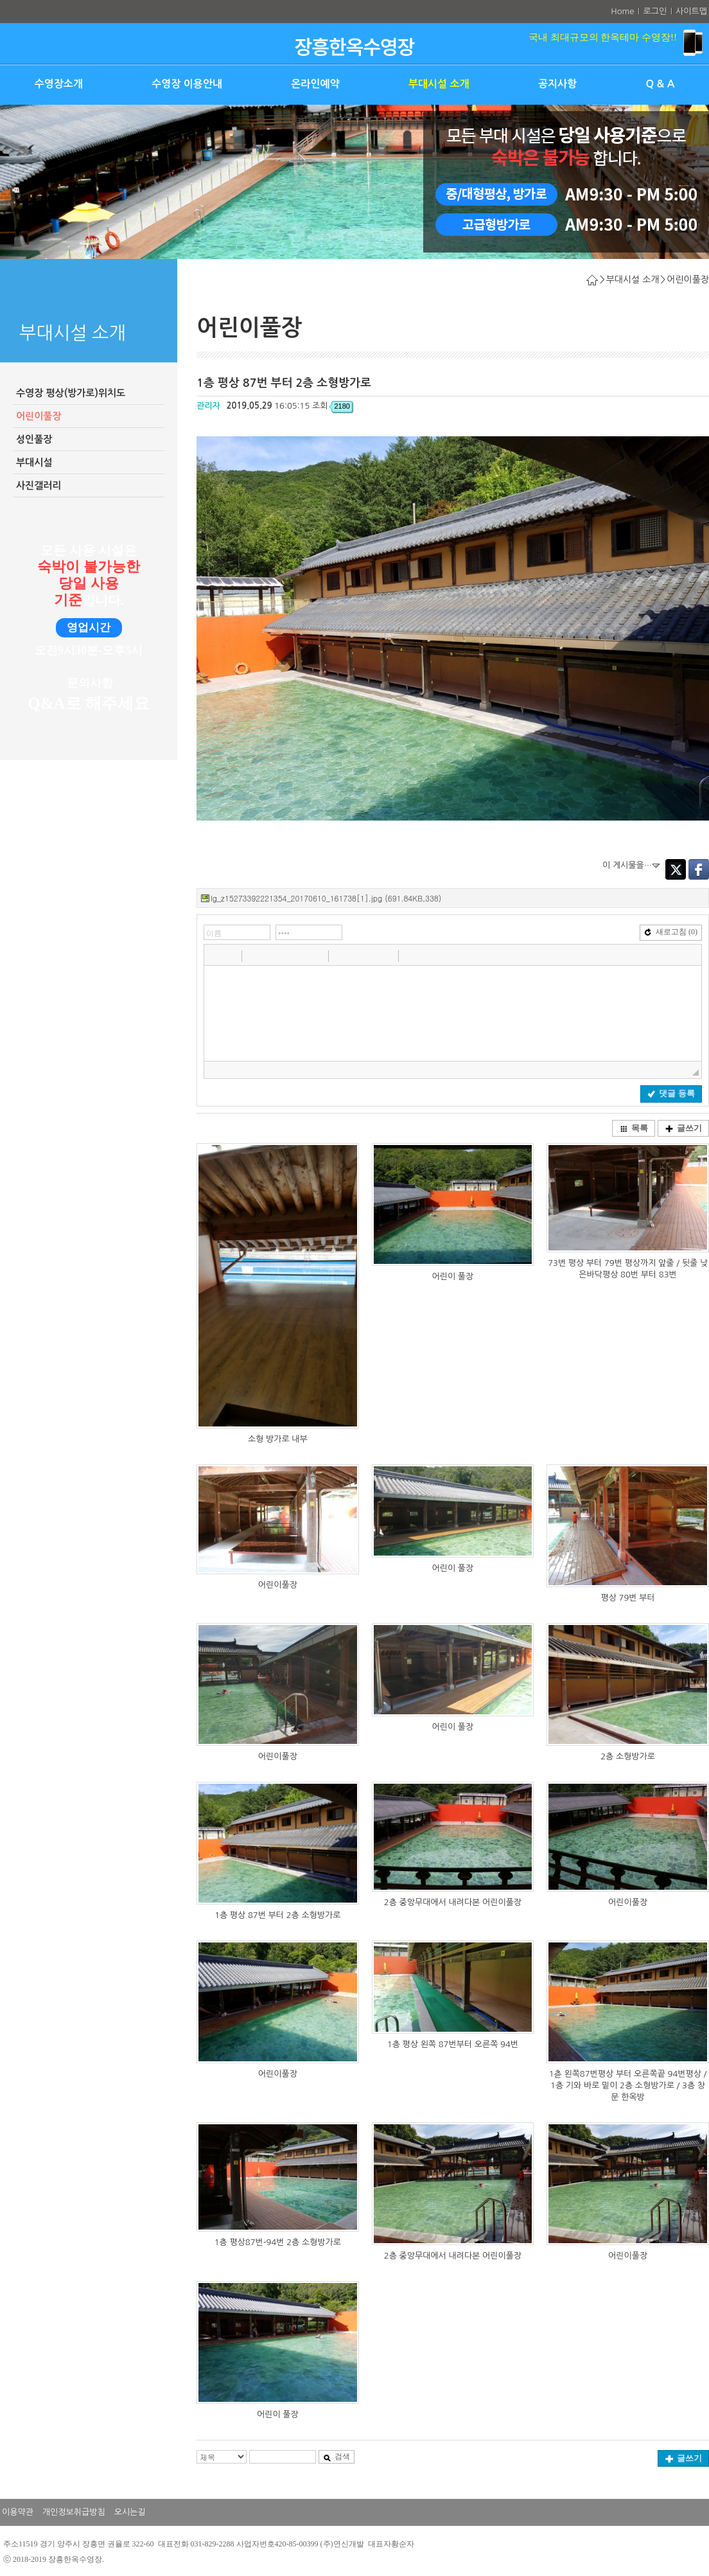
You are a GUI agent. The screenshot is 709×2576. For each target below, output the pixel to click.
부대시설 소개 (438, 84)
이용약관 (17, 2512)
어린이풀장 (39, 416)
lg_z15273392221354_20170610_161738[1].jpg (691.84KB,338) (326, 898)
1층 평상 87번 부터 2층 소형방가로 (277, 1915)
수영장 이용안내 (187, 84)
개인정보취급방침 (73, 2512)
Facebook (698, 869)
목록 (634, 1128)
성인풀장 (34, 439)
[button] (215, 955)
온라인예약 (315, 84)
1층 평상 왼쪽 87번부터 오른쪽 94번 (452, 2044)
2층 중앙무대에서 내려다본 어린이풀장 (452, 1902)
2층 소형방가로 (627, 1756)
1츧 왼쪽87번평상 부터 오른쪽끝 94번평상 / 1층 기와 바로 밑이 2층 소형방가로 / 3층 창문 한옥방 (628, 2085)
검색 (336, 2456)
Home (622, 11)
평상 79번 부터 (627, 1598)
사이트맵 (691, 11)
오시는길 (130, 2512)
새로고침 (670, 931)
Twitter (675, 869)
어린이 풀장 (453, 1276)
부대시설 (34, 462)
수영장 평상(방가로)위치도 (70, 393)
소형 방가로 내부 (278, 1439)
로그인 (655, 11)
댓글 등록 (670, 1093)
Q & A (659, 84)
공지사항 (557, 84)
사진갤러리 (39, 485)
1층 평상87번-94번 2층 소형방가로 (277, 2242)
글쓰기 (683, 1128)
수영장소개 (59, 84)
